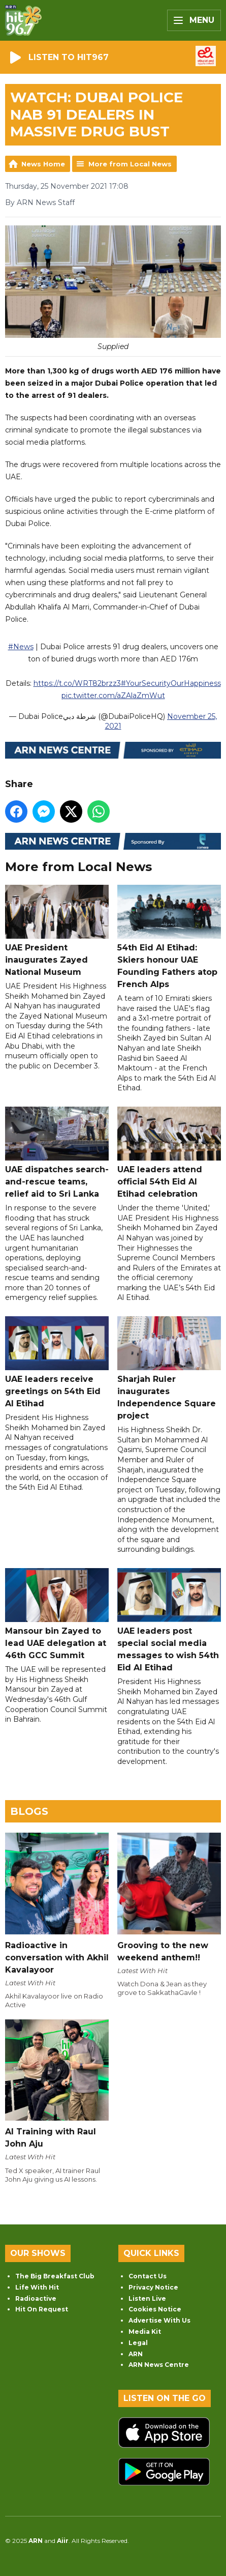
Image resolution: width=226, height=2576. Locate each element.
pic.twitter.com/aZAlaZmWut (113, 695)
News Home (43, 164)
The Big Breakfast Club (54, 2276)
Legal (138, 2343)
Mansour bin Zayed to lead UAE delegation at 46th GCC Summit (57, 1614)
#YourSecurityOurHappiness (171, 683)
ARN (135, 2354)
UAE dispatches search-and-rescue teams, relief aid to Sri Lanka (57, 1153)
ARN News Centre (158, 2364)
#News (21, 646)
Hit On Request (41, 2309)
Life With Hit (37, 2287)
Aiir (63, 2540)
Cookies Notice (154, 2309)
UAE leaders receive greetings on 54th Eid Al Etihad (57, 1362)
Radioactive (35, 2298)
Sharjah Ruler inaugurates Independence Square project (169, 1368)
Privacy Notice (153, 2287)
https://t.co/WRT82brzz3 (77, 683)
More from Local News (130, 164)
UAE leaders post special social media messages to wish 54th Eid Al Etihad (169, 1620)
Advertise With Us (159, 2320)
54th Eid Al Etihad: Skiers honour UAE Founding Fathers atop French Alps (169, 937)
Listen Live (147, 2298)
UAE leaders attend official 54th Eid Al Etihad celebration (169, 1153)
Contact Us (147, 2276)
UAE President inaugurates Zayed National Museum (57, 931)
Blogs (29, 1811)
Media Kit (144, 2331)
